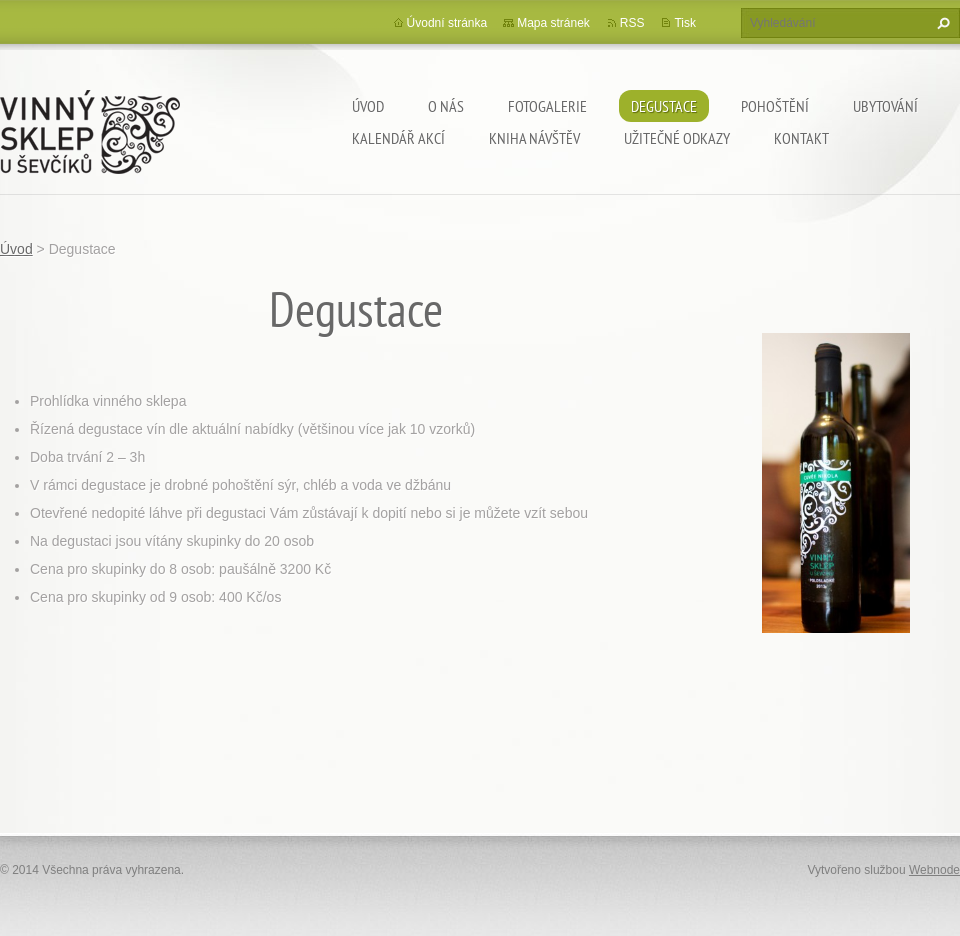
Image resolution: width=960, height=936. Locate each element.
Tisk (685, 23)
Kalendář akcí (398, 138)
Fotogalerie (547, 106)
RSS (632, 23)
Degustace (664, 106)
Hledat (941, 23)
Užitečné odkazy (677, 138)
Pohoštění (775, 106)
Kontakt (801, 138)
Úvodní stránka (447, 23)
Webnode (934, 870)
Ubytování (885, 106)
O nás (446, 106)
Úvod (368, 106)
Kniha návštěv (534, 138)
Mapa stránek (553, 23)
